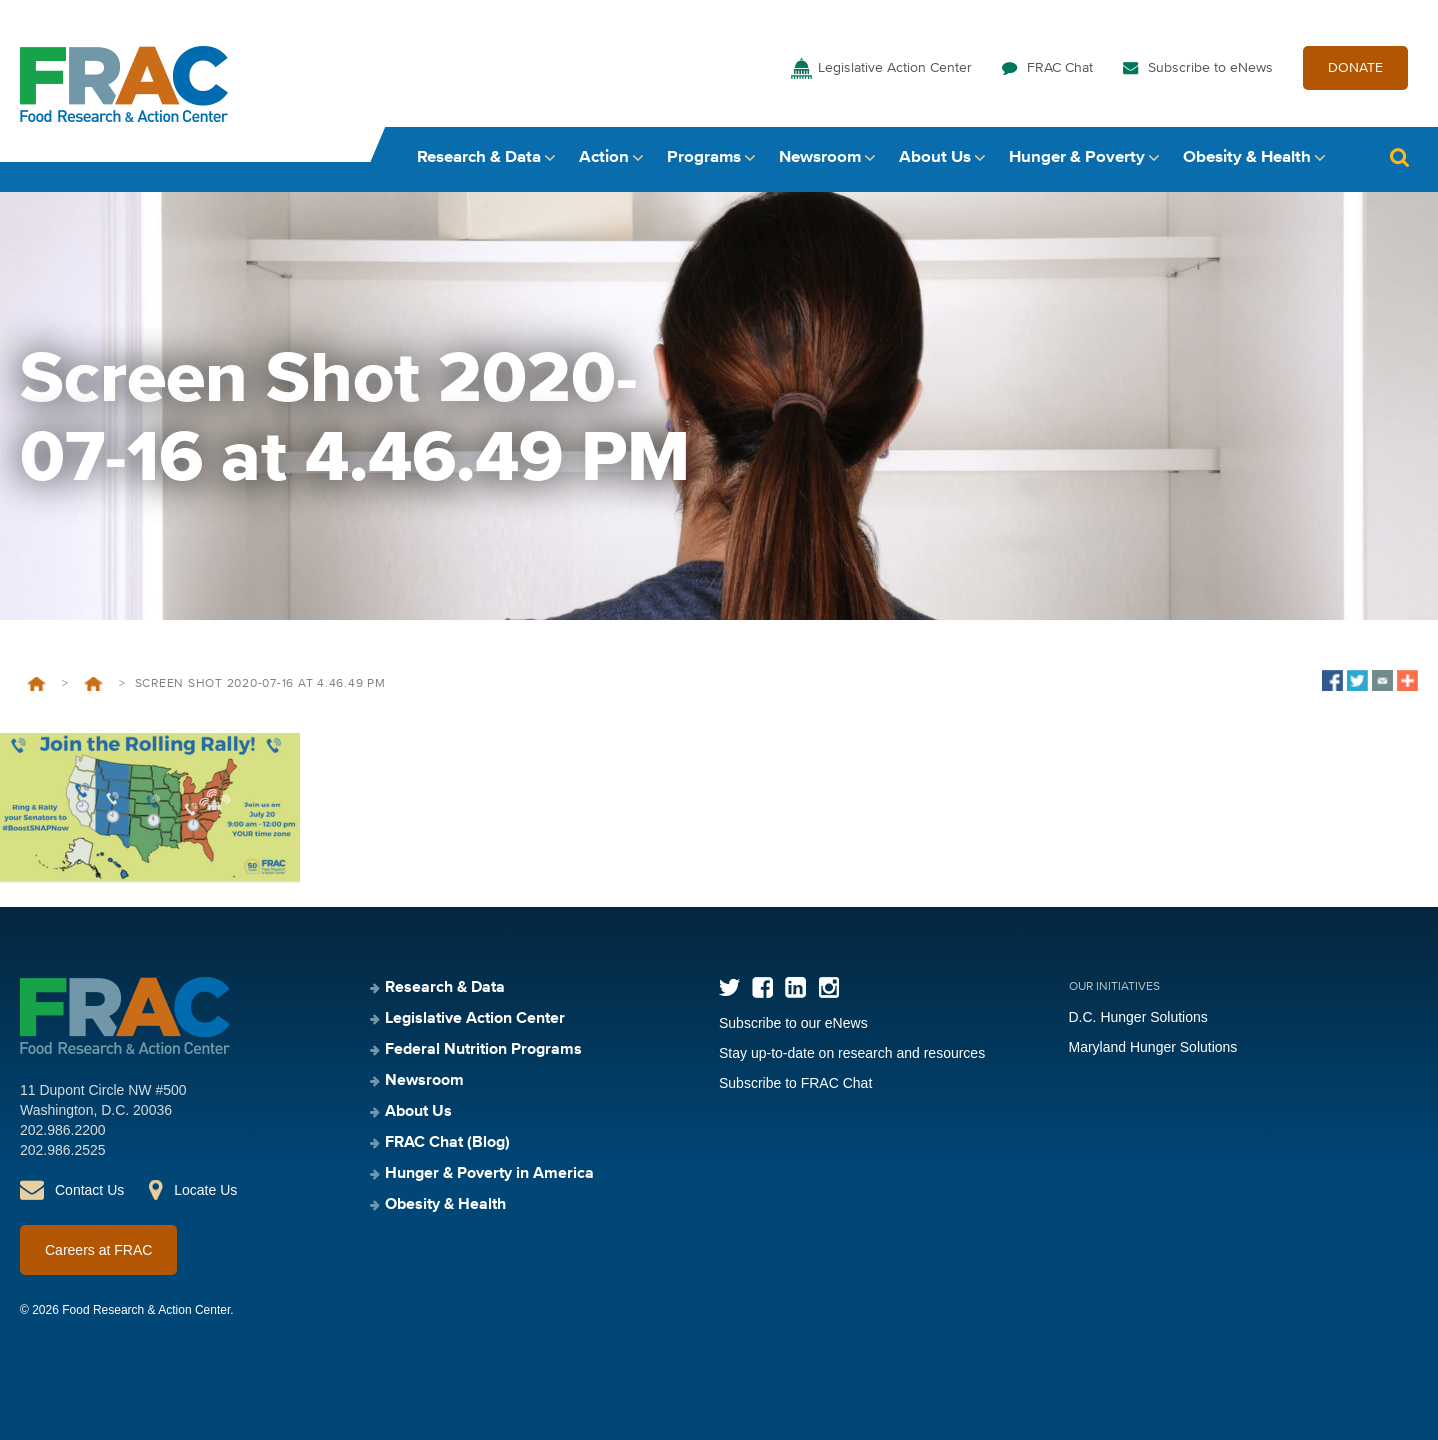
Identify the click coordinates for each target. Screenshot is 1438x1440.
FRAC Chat (1060, 68)
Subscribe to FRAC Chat (795, 1083)
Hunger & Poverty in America (489, 1174)
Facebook (762, 987)
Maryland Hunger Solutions (1153, 1047)
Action (604, 157)
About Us (935, 157)
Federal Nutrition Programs (483, 1050)
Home (36, 684)
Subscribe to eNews (1210, 68)
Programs (704, 157)
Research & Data (479, 157)
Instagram (828, 987)
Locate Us (205, 1190)
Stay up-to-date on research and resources (852, 1053)
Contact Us (89, 1190)
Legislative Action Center (895, 68)
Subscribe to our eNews (793, 1023)
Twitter (729, 987)
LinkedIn (795, 987)
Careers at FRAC (98, 1250)
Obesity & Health (1247, 157)
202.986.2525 (63, 1150)
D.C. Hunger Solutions (1138, 1017)
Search (1399, 157)
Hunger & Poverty (1077, 157)
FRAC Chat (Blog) (447, 1143)
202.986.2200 (63, 1130)
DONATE (1355, 68)
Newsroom (820, 157)
